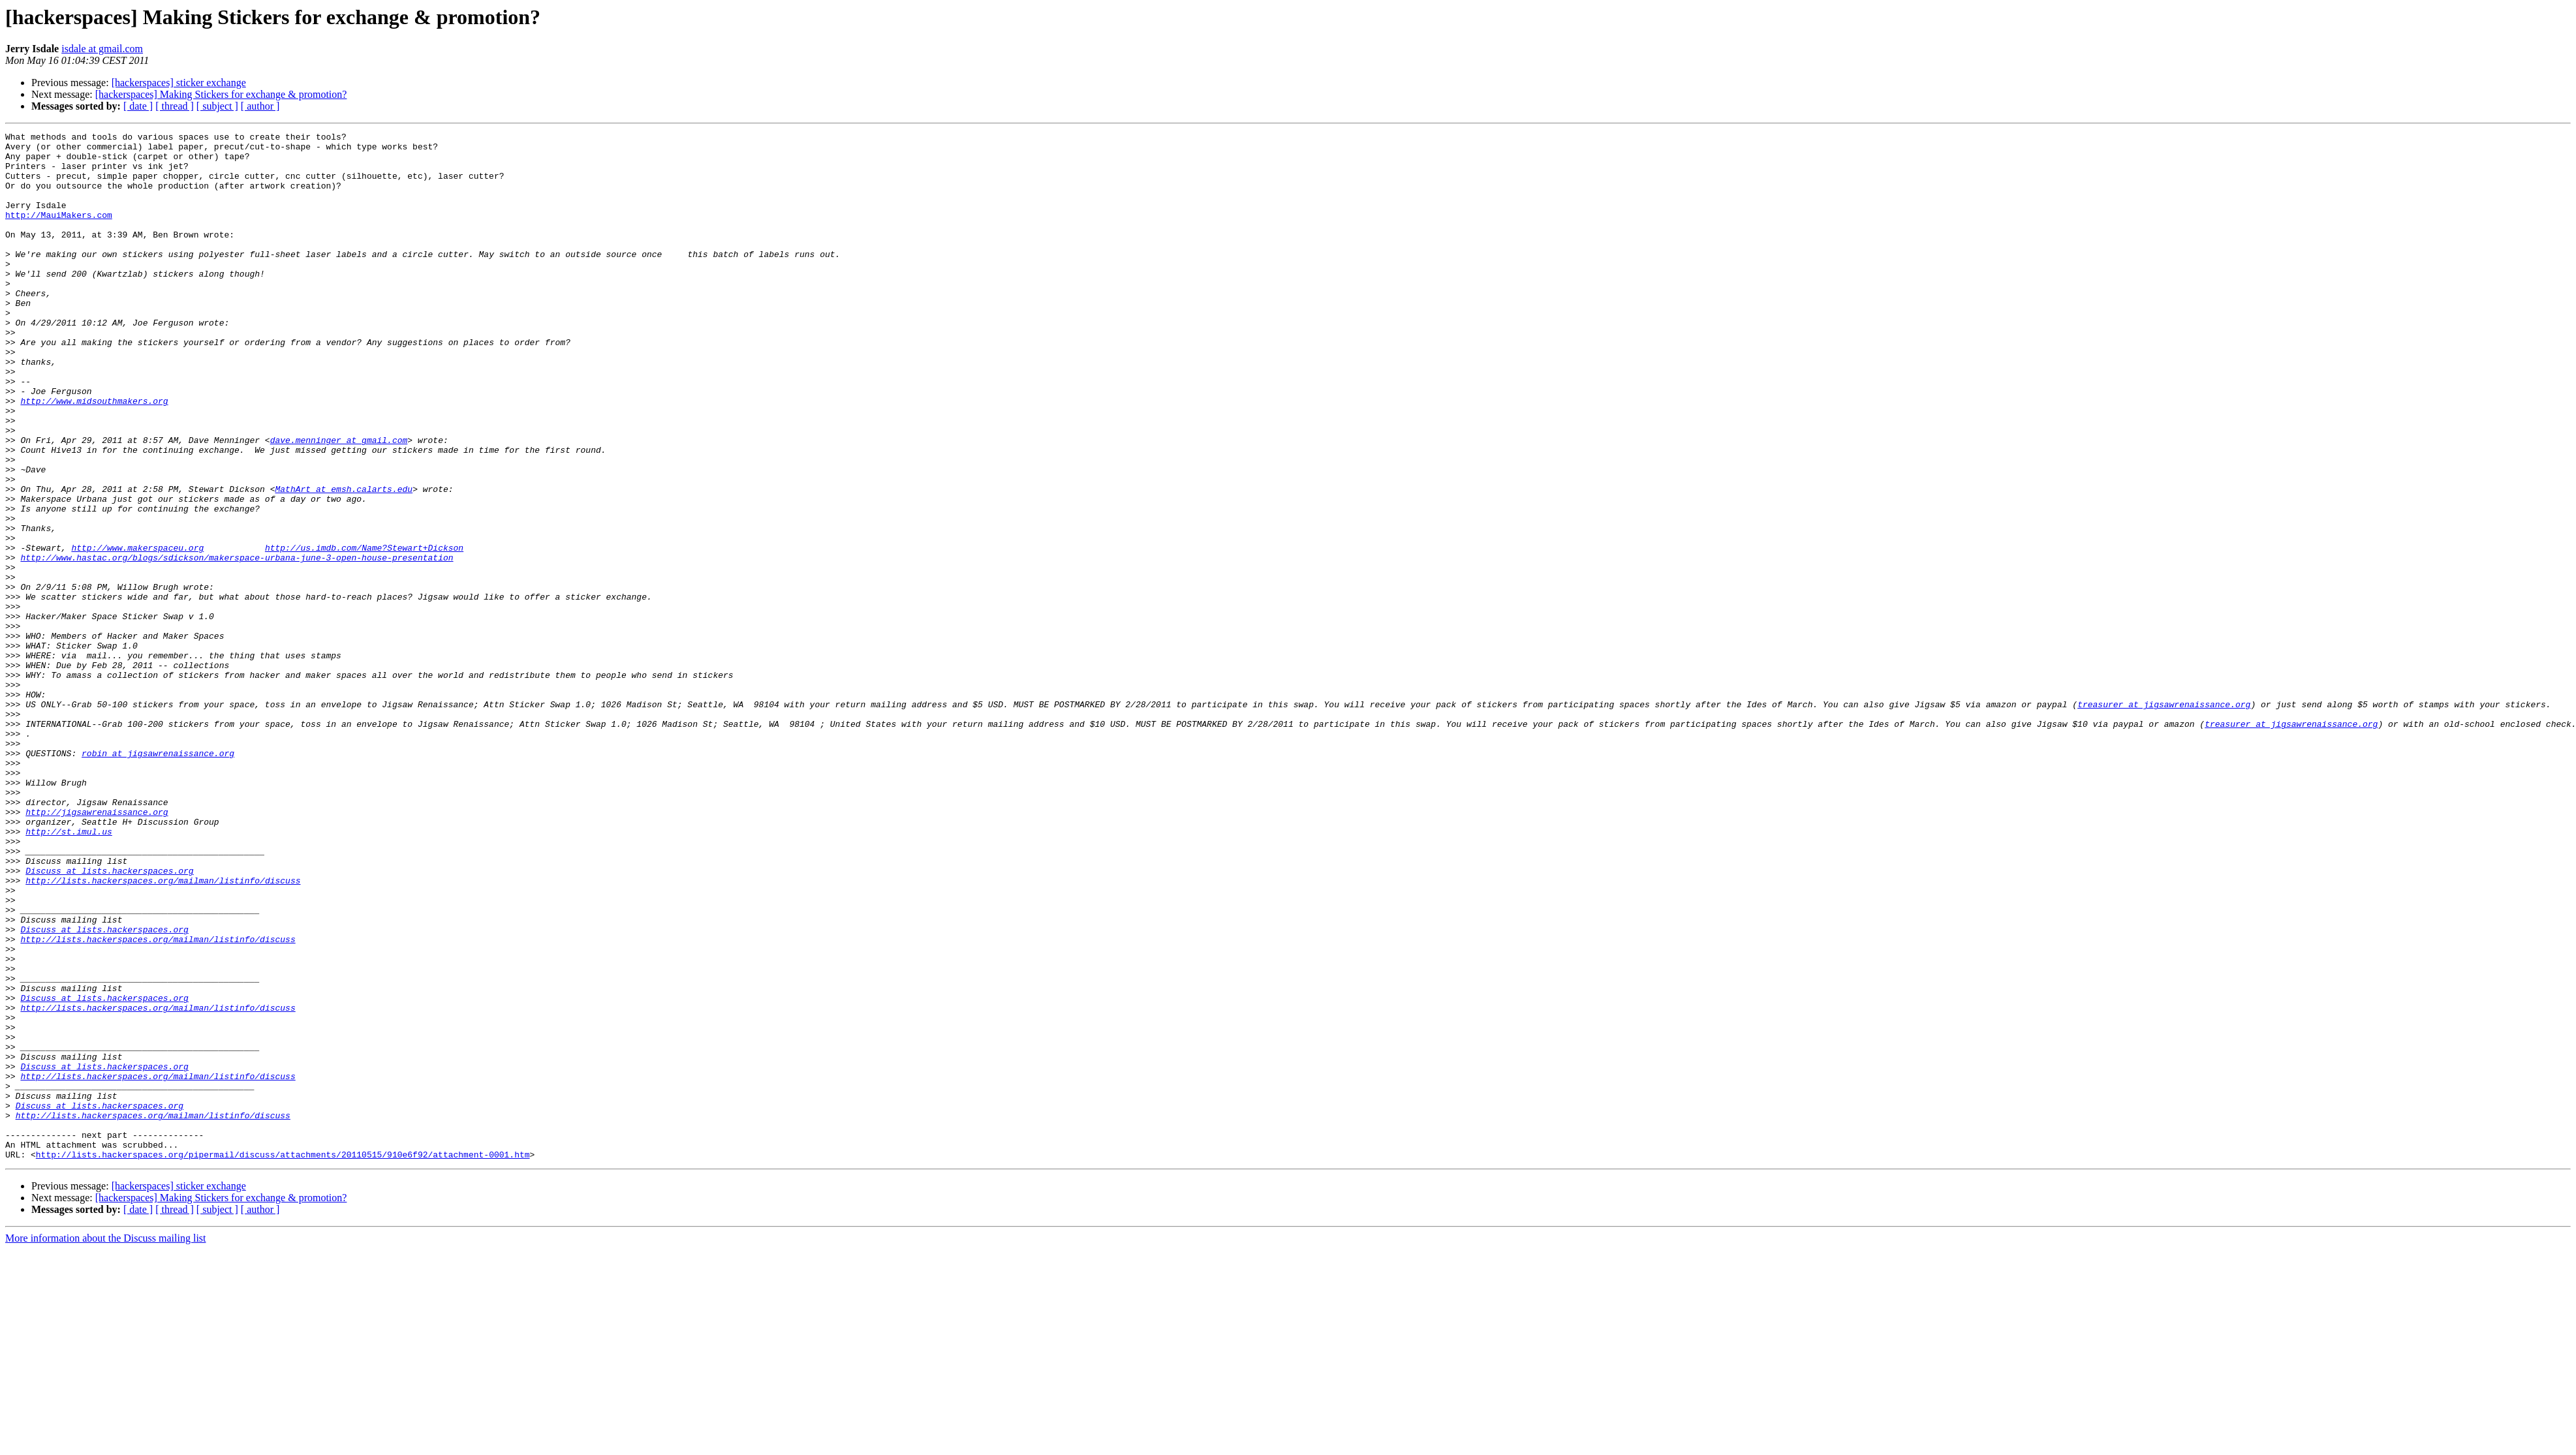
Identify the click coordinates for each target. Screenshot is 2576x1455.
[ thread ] (174, 106)
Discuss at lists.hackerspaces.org (109, 1019)
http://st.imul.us (68, 972)
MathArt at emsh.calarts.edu (343, 561)
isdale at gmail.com (102, 48)
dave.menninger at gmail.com (339, 502)
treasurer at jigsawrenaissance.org (2163, 819)
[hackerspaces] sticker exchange (179, 82)
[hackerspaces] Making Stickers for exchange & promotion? (221, 94)
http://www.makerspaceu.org (137, 631)
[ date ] (138, 106)
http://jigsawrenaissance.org (96, 949)
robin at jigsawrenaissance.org (158, 878)
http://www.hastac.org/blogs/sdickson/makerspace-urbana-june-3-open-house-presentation (236, 643)
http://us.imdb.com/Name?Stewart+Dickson (364, 631)
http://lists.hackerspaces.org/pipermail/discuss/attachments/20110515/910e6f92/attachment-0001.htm (283, 1360)
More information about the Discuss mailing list (105, 1443)
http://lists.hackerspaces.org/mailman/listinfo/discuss (162, 1031)
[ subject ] (217, 106)
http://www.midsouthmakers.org (94, 455)
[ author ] (260, 106)
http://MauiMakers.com (58, 232)
